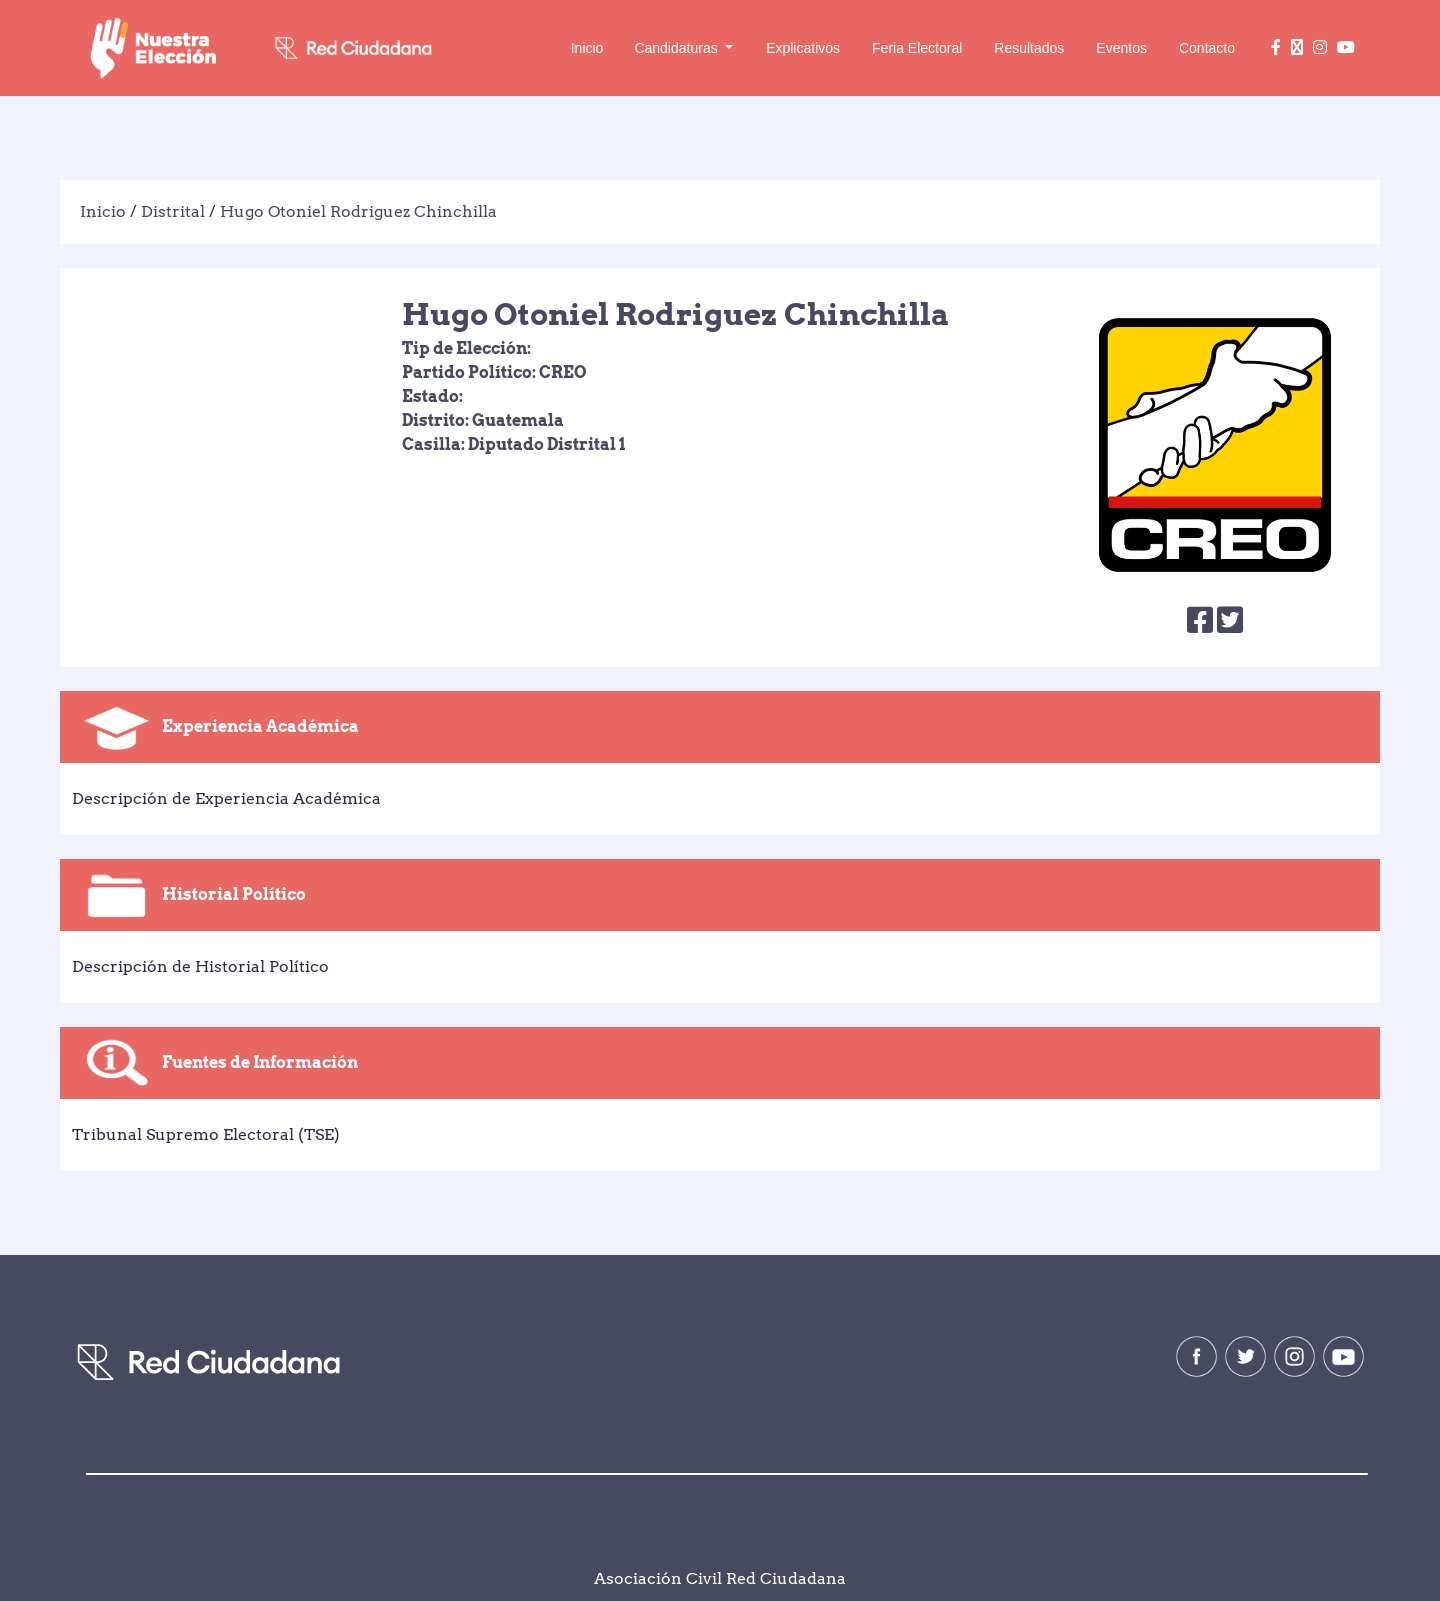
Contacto (1207, 48)
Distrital (173, 196)
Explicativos (803, 48)
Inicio (587, 48)
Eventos (1121, 48)
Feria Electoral (917, 48)
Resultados (1029, 48)
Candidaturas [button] (677, 48)
